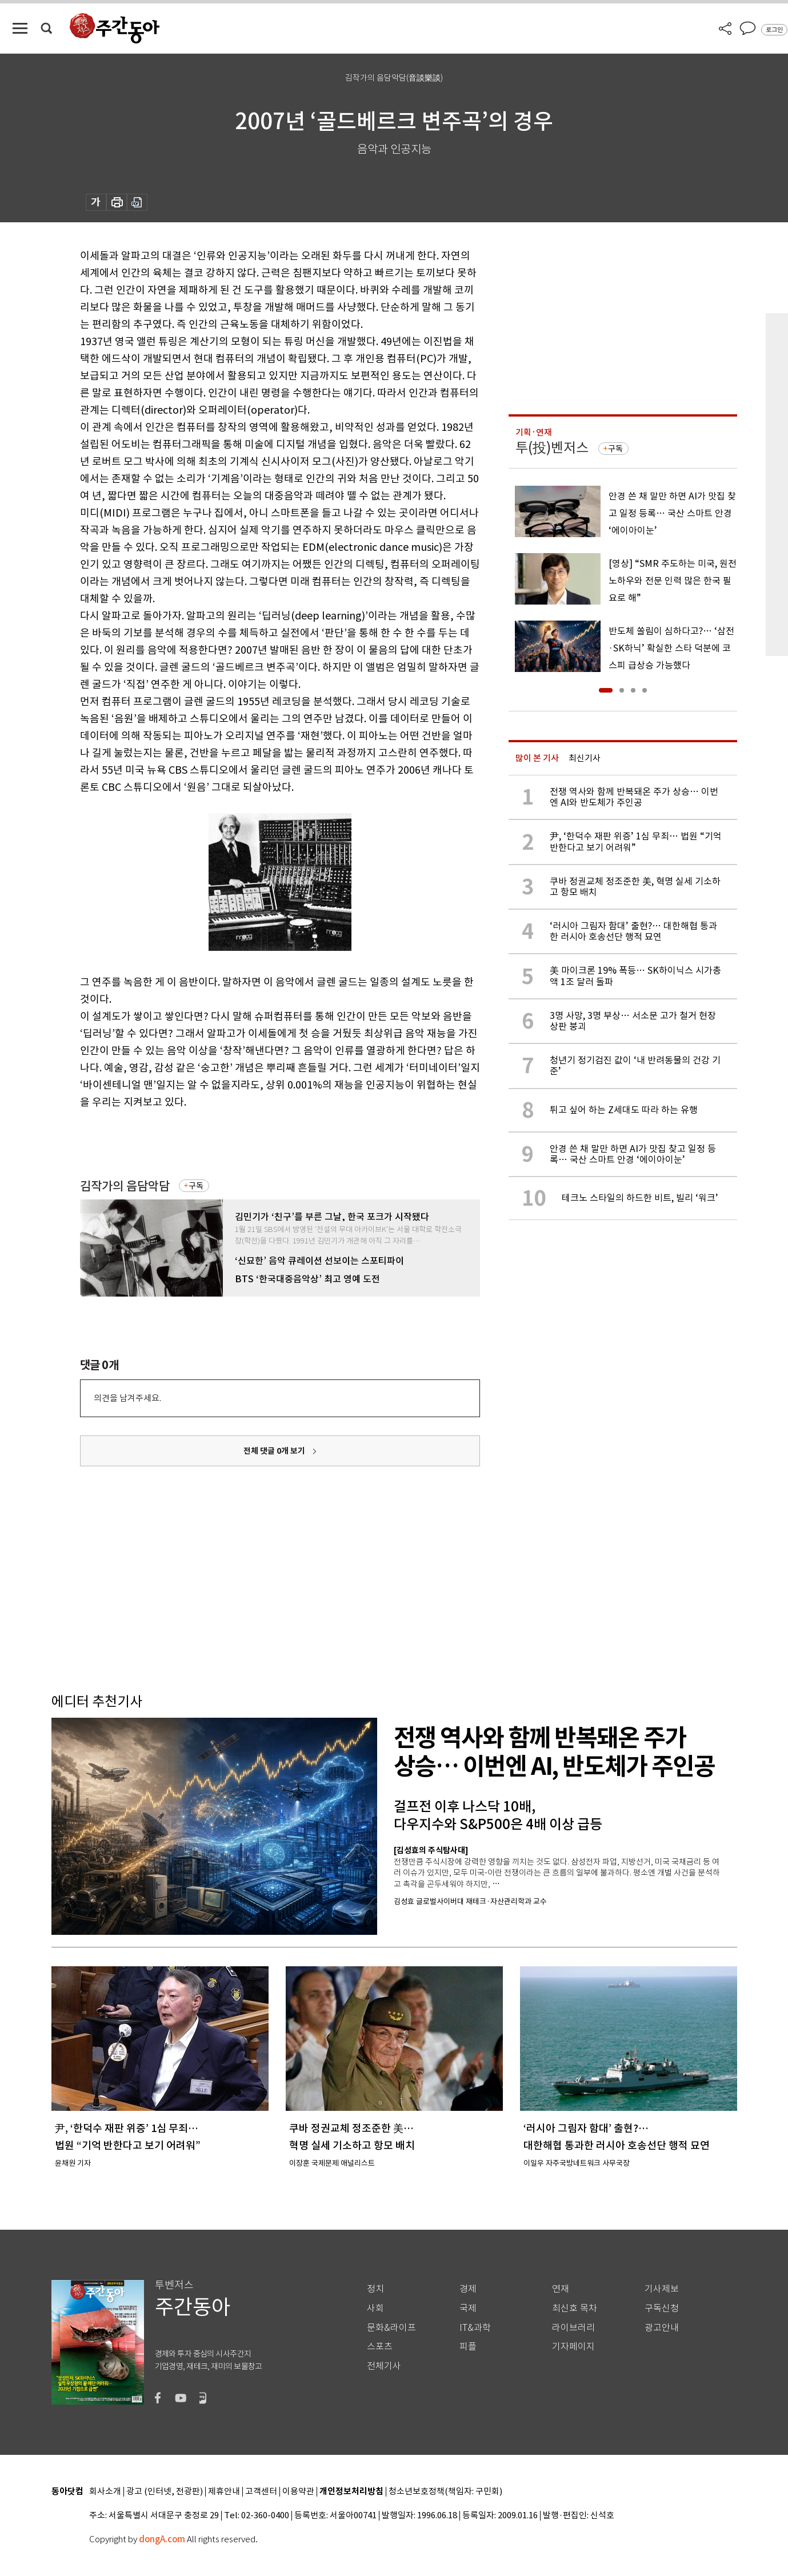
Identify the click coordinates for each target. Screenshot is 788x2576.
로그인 (774, 30)
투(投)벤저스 (552, 448)
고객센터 (261, 2492)
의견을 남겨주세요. (127, 1398)
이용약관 (298, 2492)
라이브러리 (573, 2327)
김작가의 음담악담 (125, 1186)
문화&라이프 (391, 2327)
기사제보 (662, 2288)
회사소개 (105, 2492)
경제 (468, 2288)
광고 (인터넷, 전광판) (164, 2492)
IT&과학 (475, 2327)
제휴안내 (224, 2492)
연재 (560, 2288)
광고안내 (662, 2327)
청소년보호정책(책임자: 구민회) (445, 2492)
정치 (375, 2288)
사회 (375, 2308)
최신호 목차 (574, 2308)
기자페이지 (573, 2346)
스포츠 (380, 2346)
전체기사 (384, 2366)
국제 (468, 2308)
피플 (468, 2346)
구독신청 (662, 2308)
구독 (196, 1186)
